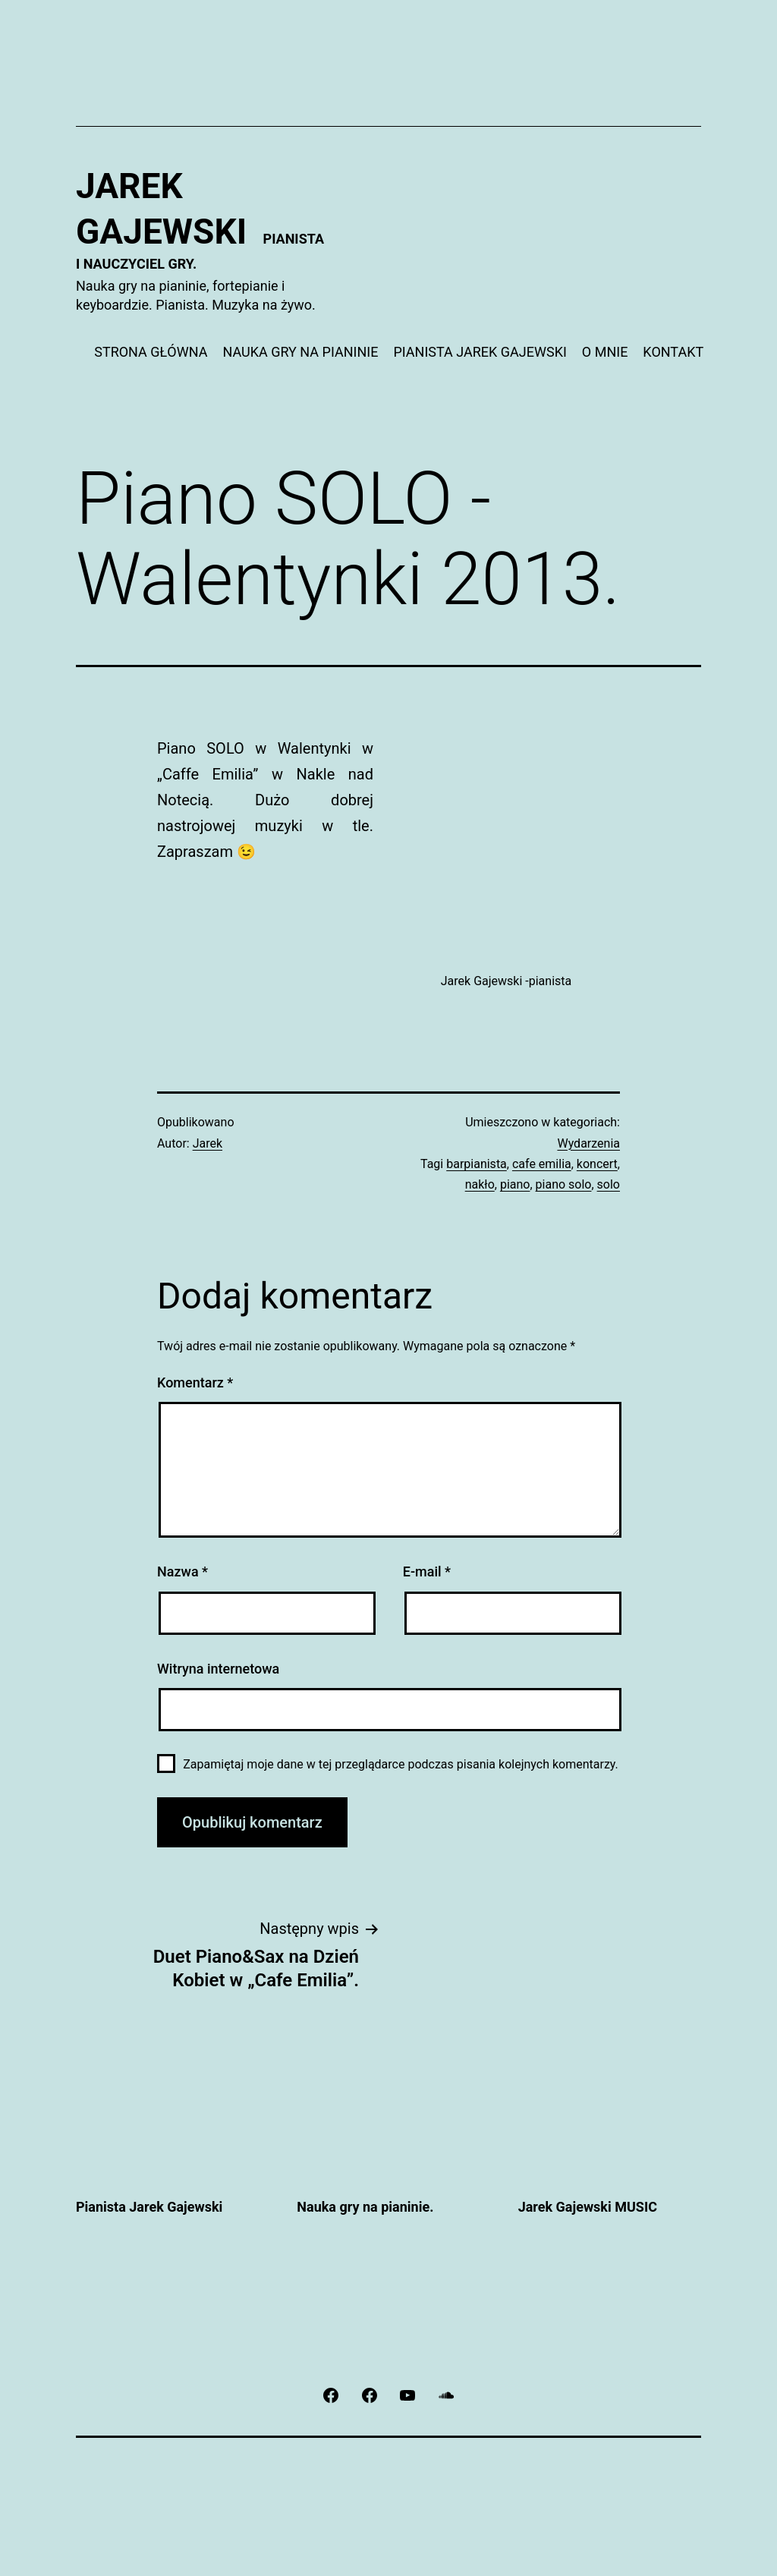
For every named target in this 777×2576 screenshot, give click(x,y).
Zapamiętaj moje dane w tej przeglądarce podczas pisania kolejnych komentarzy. (400, 1764)
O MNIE (605, 352)
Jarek (207, 1143)
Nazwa (182, 1571)
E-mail (427, 1571)
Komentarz (195, 1382)
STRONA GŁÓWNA (150, 352)
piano (515, 1184)
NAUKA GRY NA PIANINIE (300, 352)
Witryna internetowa (218, 1669)
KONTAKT (673, 352)
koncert (597, 1164)
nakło (480, 1184)
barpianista (476, 1164)
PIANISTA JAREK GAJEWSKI (479, 352)
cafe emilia (541, 1164)
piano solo (564, 1184)
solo (608, 1184)
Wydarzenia (588, 1143)
